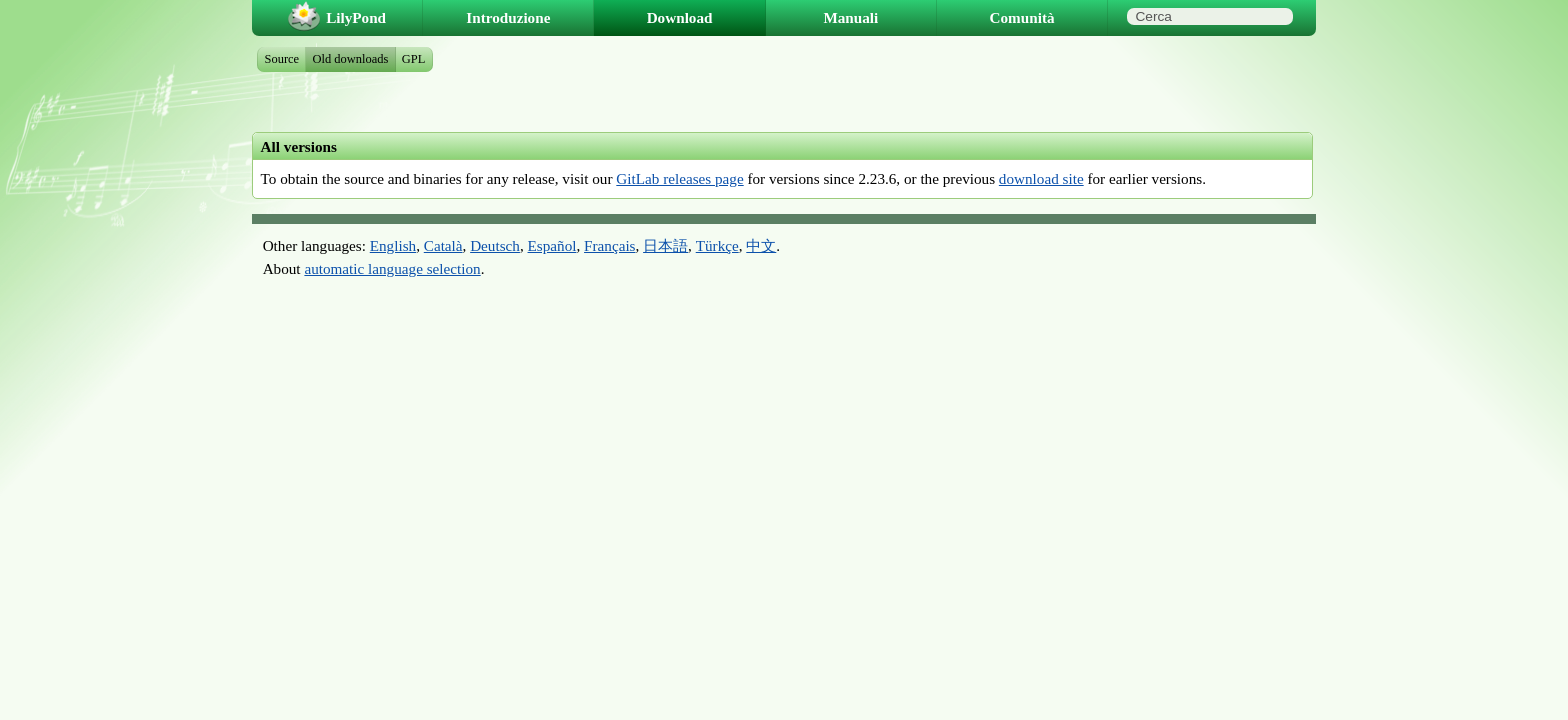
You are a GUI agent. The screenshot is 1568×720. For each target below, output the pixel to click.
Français (609, 245)
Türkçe (717, 245)
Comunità (1022, 17)
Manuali (850, 17)
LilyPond (356, 17)
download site (1041, 178)
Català (443, 245)
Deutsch (495, 245)
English (393, 245)
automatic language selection (392, 268)
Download (680, 17)
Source (282, 59)
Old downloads (351, 59)
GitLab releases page (679, 178)
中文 (761, 245)
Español (552, 245)
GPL (414, 59)
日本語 (665, 245)
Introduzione (508, 17)
